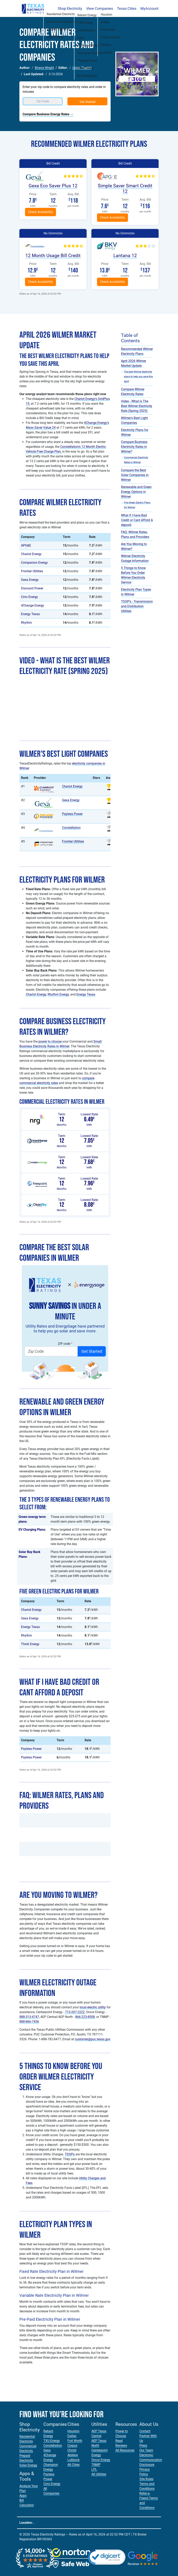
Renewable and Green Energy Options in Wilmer (136, 491)
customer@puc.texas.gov (92, 2039)
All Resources (124, 2450)
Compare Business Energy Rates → (48, 114)
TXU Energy (51, 2441)
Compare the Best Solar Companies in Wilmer (135, 475)
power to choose (50, 1041)
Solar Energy (28, 2465)
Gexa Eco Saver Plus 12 (53, 185)
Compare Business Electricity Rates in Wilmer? (134, 446)
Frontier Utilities (32, 571)
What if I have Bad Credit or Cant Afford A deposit (137, 520)
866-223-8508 (85, 2017)
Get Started (87, 102)
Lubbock (73, 2460)
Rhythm (26, 623)
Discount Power (32, 588)
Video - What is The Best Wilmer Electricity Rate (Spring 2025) (136, 406)
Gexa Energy (30, 580)
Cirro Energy (29, 597)
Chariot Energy (31, 554)
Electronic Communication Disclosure (150, 2459)
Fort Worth (74, 2441)
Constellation (71, 828)
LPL (94, 2469)
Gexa (47, 2450)
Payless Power (72, 814)
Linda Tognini (82, 68)
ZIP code (65, 1344)
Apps (23, 2495)
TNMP (95, 2464)
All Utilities (98, 2474)
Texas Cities (126, 8)
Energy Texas (30, 614)
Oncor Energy (100, 2460)
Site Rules (146, 2479)
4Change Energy (32, 605)
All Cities (73, 2464)
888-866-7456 (29, 2022)
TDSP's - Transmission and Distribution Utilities (137, 606)
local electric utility (93, 2007)
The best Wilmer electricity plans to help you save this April (138, 376)
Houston (73, 2431)
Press (143, 2445)
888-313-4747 (29, 2017)
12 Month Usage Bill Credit (53, 255)
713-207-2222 (75, 2012)
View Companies (99, 8)
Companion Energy (34, 562)
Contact (144, 2431)
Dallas (71, 2436)
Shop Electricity (70, 8)
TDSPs (70, 2154)
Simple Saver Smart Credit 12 (125, 188)
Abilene (72, 2455)
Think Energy (30, 1644)
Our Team (146, 2450)
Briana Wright (44, 68)
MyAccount (149, 8)
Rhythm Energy (58, 994)
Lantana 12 (125, 255)
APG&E (26, 545)
